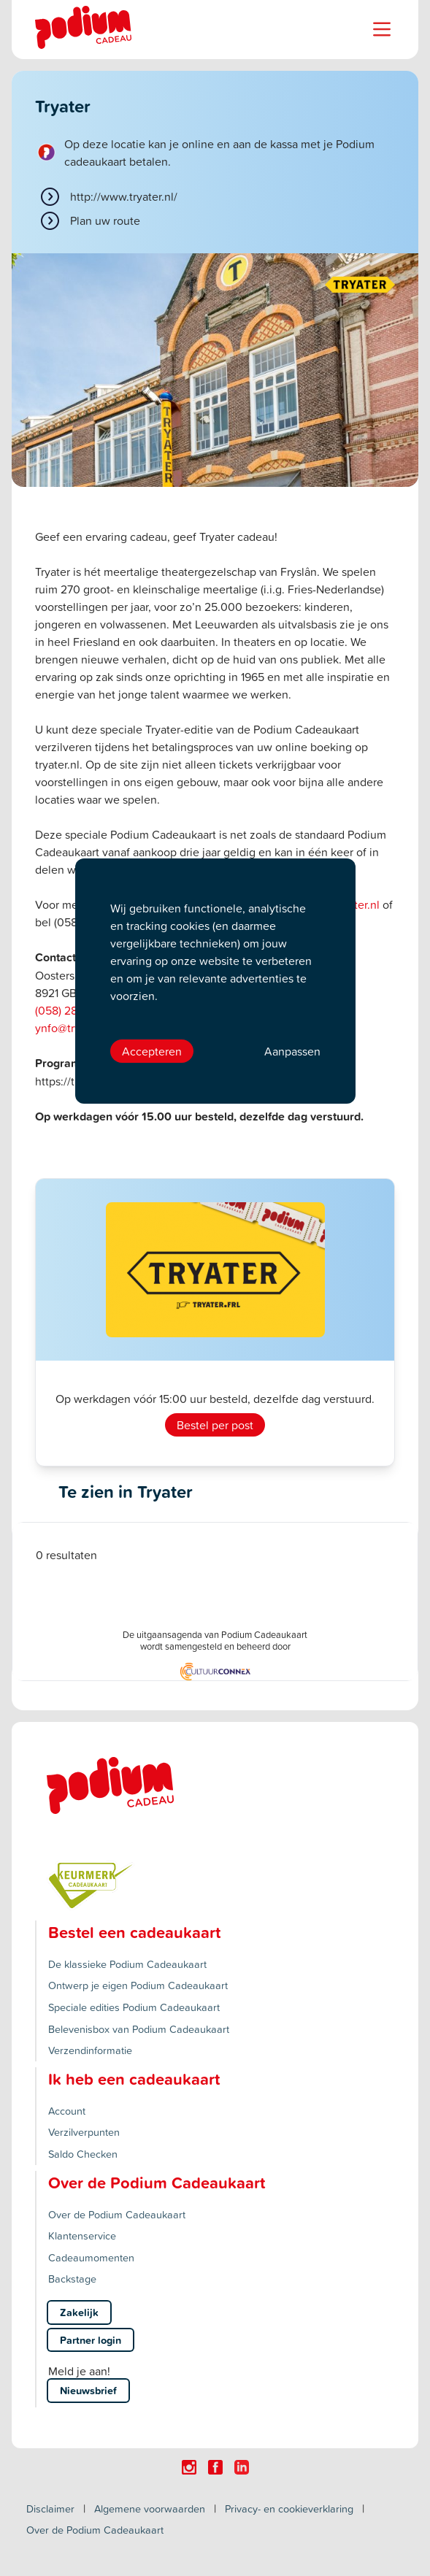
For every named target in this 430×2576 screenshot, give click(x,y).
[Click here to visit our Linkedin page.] (241, 2467)
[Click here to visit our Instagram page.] (189, 2467)
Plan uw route (105, 220)
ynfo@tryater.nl (73, 1028)
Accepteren (152, 1051)
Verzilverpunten (84, 2131)
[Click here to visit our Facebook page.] (215, 2467)
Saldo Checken (83, 2153)
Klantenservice (82, 2235)
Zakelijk (79, 2312)
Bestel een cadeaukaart (134, 1932)
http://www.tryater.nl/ (123, 196)
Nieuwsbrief (88, 2390)
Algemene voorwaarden (149, 2508)
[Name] (382, 29)
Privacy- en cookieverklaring (289, 2508)
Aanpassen (292, 1051)
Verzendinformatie (90, 2050)
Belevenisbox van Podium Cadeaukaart (138, 2029)
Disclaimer (50, 2508)
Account (66, 2110)
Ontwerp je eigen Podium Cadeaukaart (138, 1985)
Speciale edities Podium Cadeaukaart (134, 2007)
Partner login (90, 2340)
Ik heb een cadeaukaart (134, 2079)
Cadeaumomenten (91, 2257)
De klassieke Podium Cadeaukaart (127, 1964)
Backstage (72, 2278)
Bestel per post (215, 1425)
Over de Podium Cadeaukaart (116, 2214)
